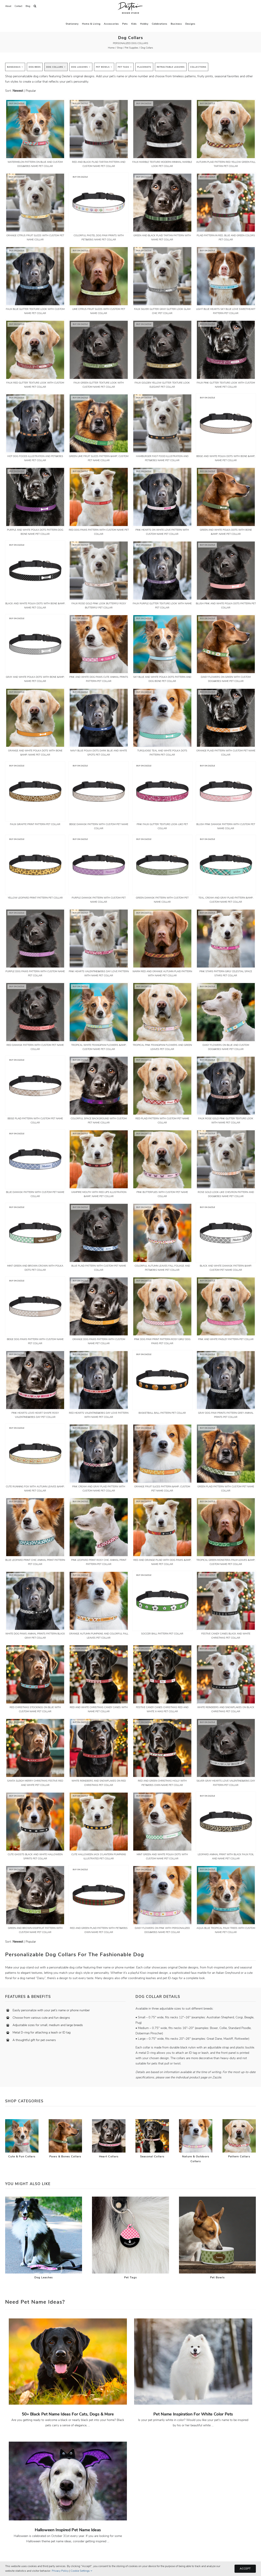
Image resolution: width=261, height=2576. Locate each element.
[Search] (202, 2531)
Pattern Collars (239, 2156)
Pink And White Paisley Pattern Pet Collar (226, 1339)
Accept (245, 2568)
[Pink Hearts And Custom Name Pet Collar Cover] (109, 2121)
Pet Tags (130, 2277)
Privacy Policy (82, 2541)
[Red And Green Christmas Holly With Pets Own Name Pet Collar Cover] (152, 2121)
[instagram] (199, 2506)
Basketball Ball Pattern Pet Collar (162, 1413)
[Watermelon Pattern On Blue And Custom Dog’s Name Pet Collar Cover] (22, 2121)
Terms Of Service (83, 2532)
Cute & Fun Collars (21, 2156)
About (77, 2506)
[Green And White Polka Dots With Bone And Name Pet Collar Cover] (65, 2121)
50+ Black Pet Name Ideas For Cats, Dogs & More (68, 2414)
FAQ (75, 2524)
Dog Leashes (43, 2277)
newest (18, 91)
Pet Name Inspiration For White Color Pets (150, 2414)
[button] (35, 6)
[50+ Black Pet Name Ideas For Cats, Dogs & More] (68, 2361)
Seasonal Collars (152, 2156)
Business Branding (147, 2532)
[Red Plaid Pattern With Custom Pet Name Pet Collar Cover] (239, 2121)
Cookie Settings (81, 2571)
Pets (138, 2506)
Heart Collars (109, 2156)
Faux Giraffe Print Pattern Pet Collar (35, 824)
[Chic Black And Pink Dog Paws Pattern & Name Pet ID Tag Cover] (130, 2198)
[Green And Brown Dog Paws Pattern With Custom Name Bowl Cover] (217, 2198)
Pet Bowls (217, 2277)
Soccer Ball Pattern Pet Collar (162, 1633)
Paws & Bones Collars (65, 2156)
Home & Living (143, 2515)
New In (139, 2541)
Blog (76, 2515)
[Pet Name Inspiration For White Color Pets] (150, 2361)
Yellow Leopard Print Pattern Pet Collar (35, 897)
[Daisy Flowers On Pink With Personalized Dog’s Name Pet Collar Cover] (196, 2121)
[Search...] (224, 2531)
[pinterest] (205, 2506)
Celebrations (143, 2524)
